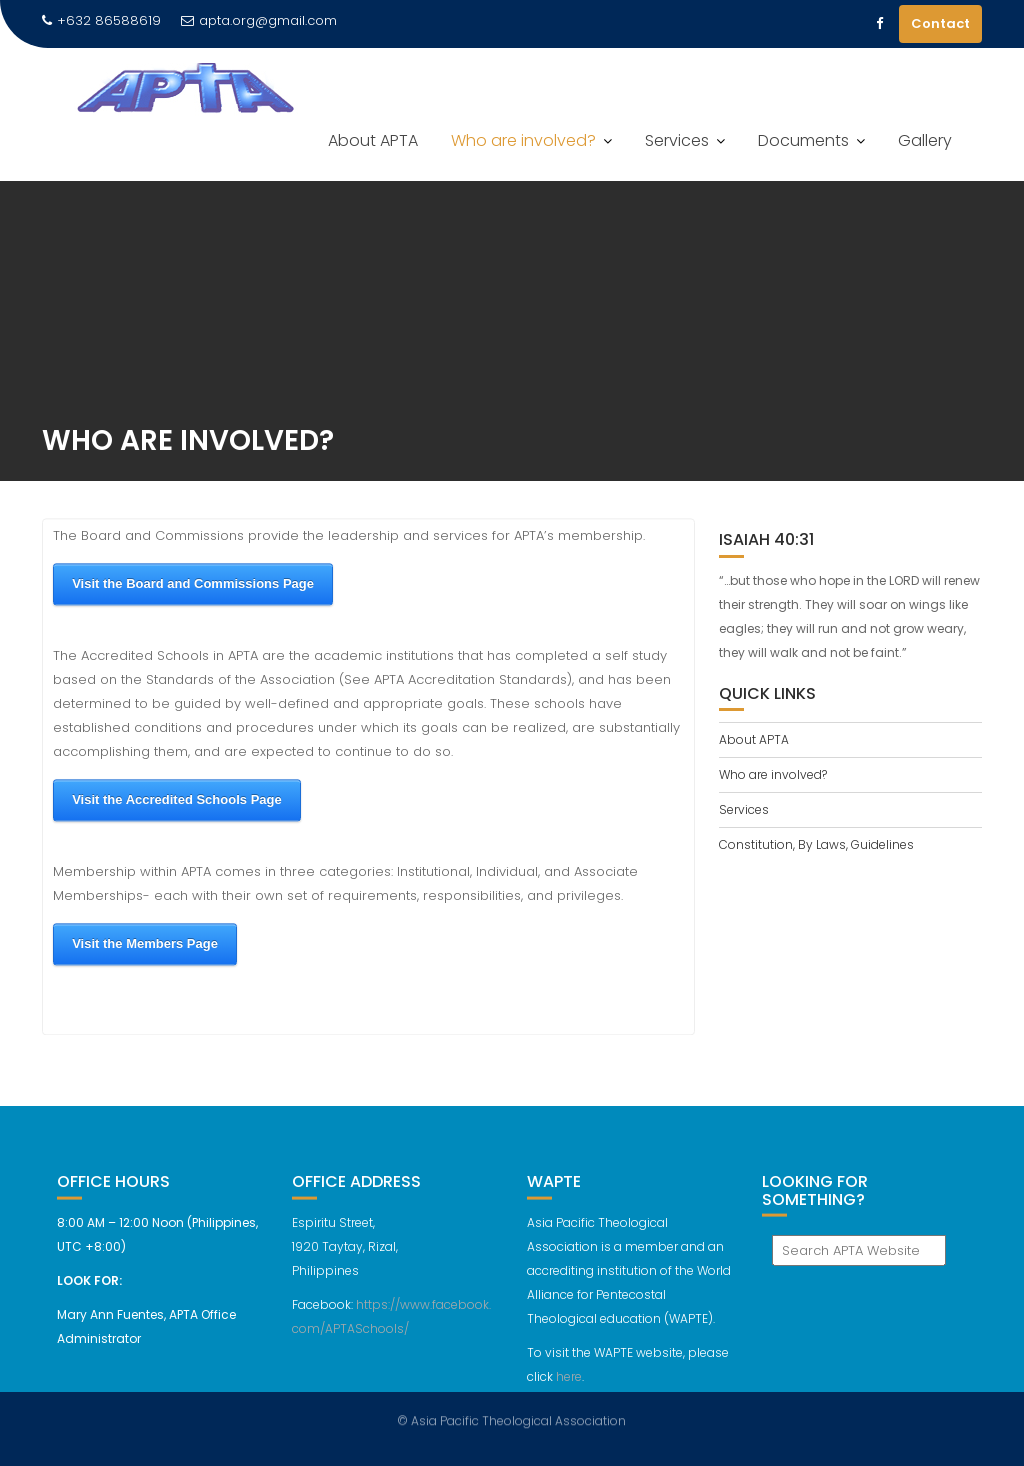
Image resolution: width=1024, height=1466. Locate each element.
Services (677, 140)
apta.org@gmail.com (259, 20)
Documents (803, 140)
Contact (940, 23)
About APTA (373, 140)
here (569, 1383)
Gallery (925, 140)
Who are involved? (523, 140)
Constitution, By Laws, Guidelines (816, 844)
